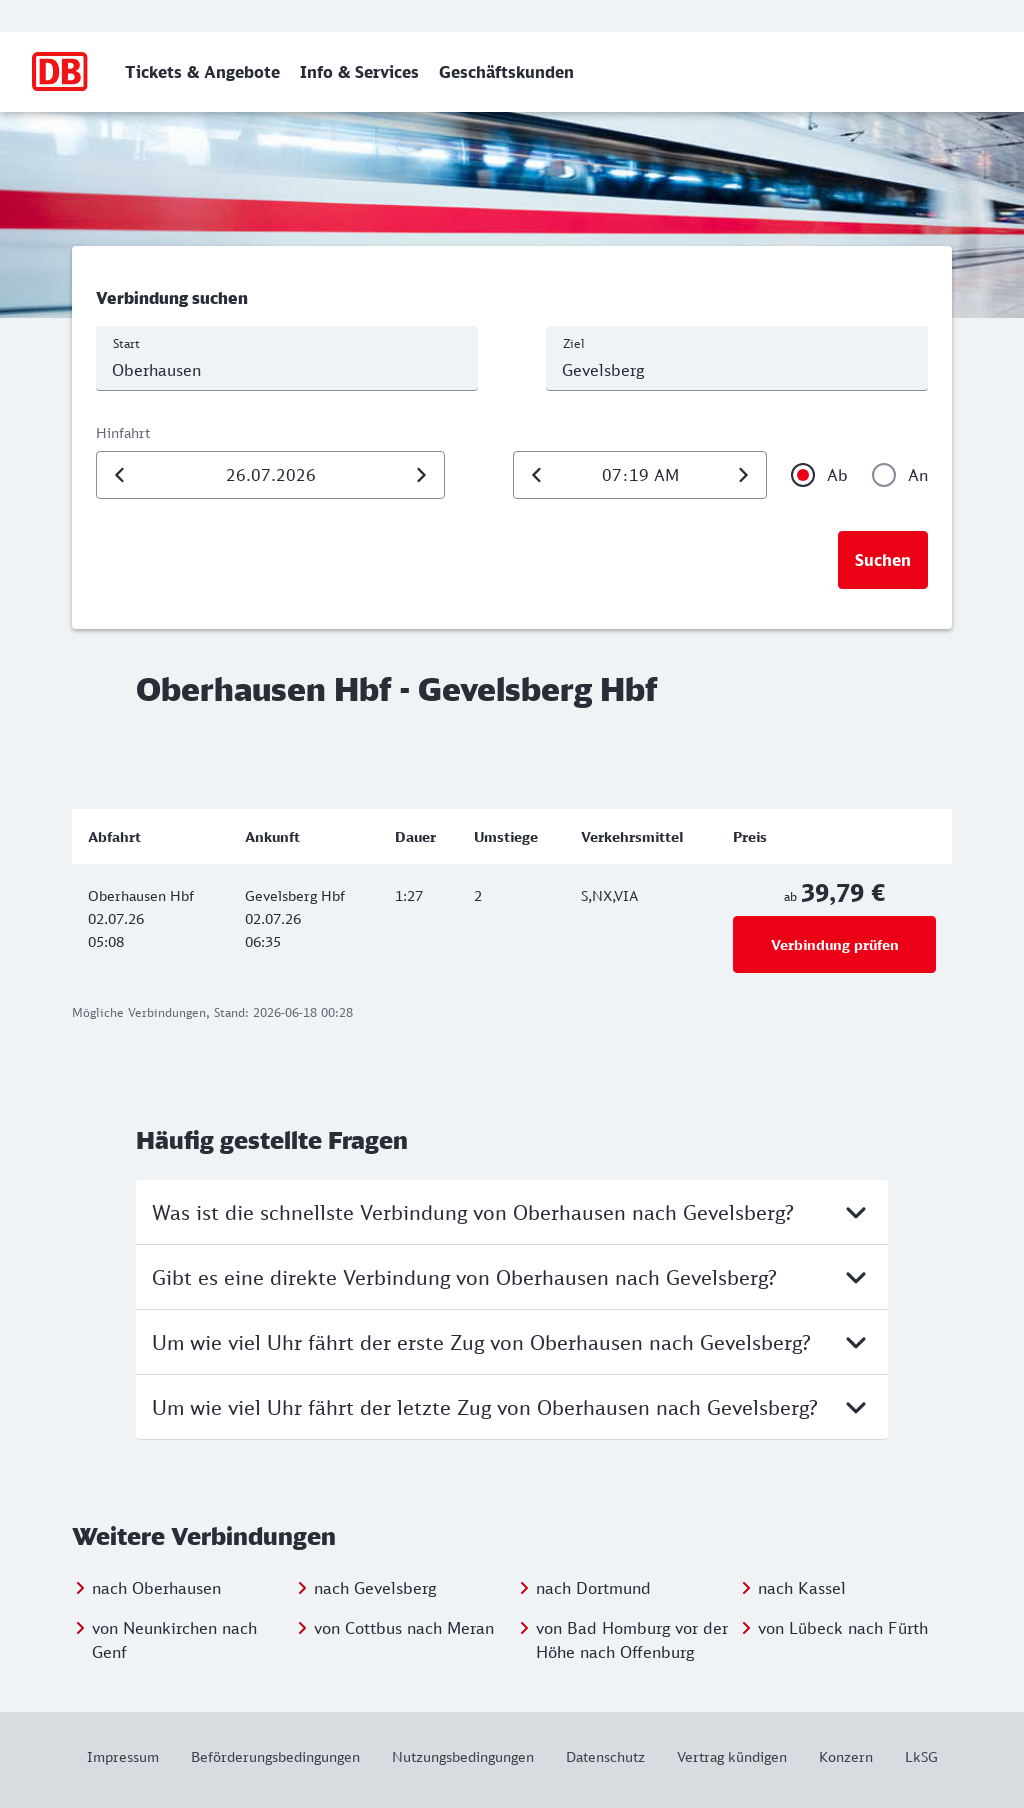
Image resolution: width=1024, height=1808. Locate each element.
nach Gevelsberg (375, 1588)
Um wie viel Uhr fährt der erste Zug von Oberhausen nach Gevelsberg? (512, 1342)
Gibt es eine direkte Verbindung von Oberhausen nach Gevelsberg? (512, 1277)
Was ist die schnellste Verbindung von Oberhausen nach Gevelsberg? (512, 1212)
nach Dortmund (593, 1588)
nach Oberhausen (156, 1588)
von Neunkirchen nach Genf (174, 1640)
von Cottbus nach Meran (404, 1628)
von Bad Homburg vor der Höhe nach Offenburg (632, 1640)
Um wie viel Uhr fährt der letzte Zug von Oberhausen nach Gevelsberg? (512, 1407)
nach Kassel (802, 1588)
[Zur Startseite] (60, 72)
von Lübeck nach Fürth (843, 1628)
